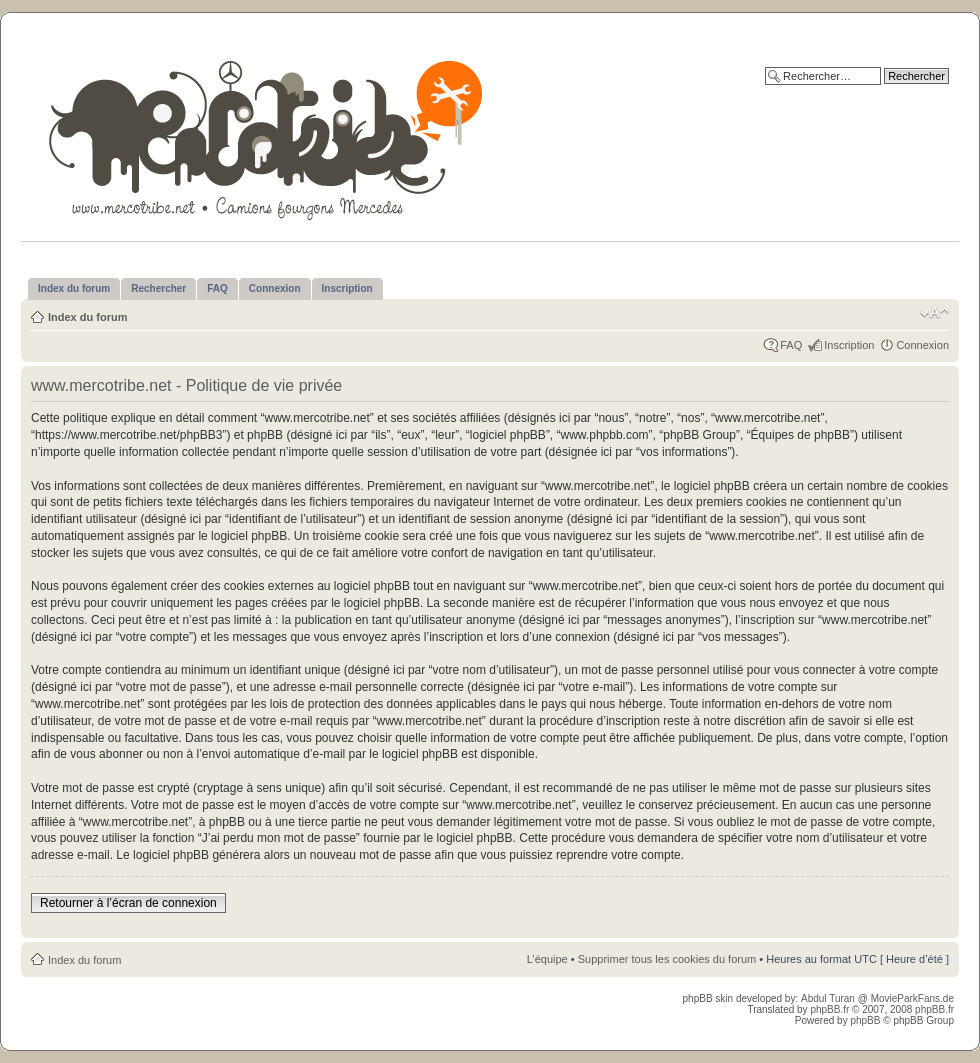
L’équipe (547, 959)
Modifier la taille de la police (934, 313)
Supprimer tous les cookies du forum (667, 959)
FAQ (791, 345)
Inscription (849, 345)
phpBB (865, 1020)
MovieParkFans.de (912, 998)
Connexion (922, 345)
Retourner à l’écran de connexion (128, 903)
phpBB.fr (829, 1009)
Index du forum (87, 317)
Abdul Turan (829, 998)
